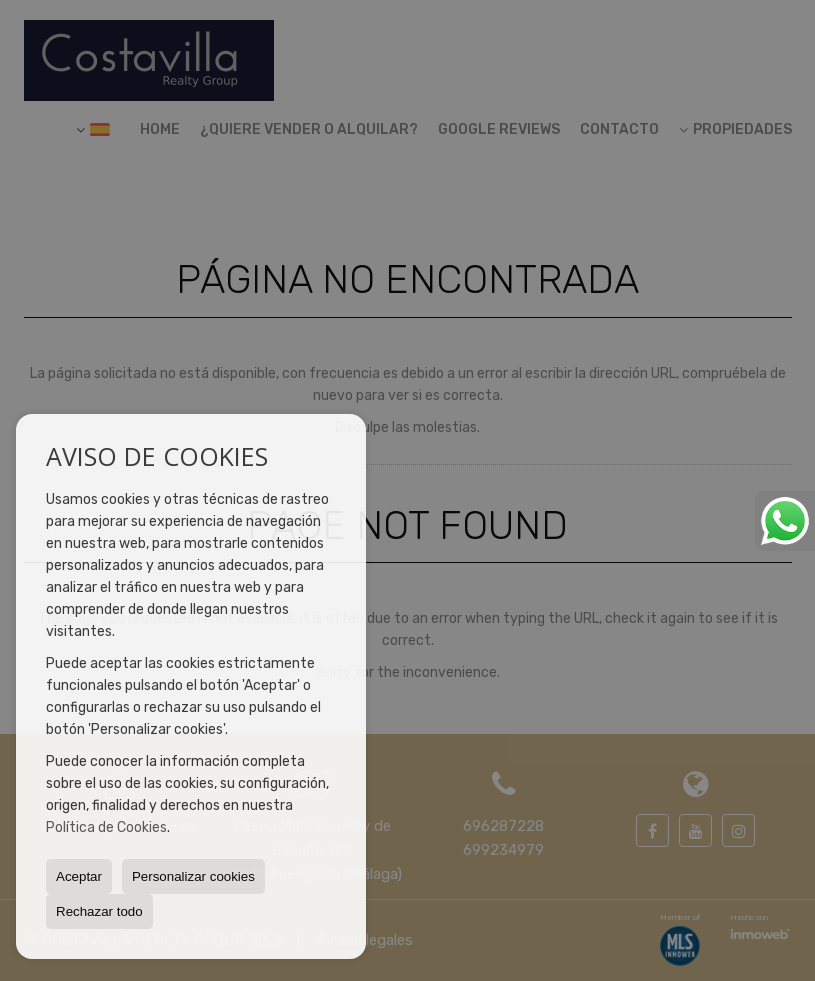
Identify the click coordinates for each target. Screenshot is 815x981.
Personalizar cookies (193, 876)
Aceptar (79, 876)
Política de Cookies (106, 827)
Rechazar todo (99, 911)
